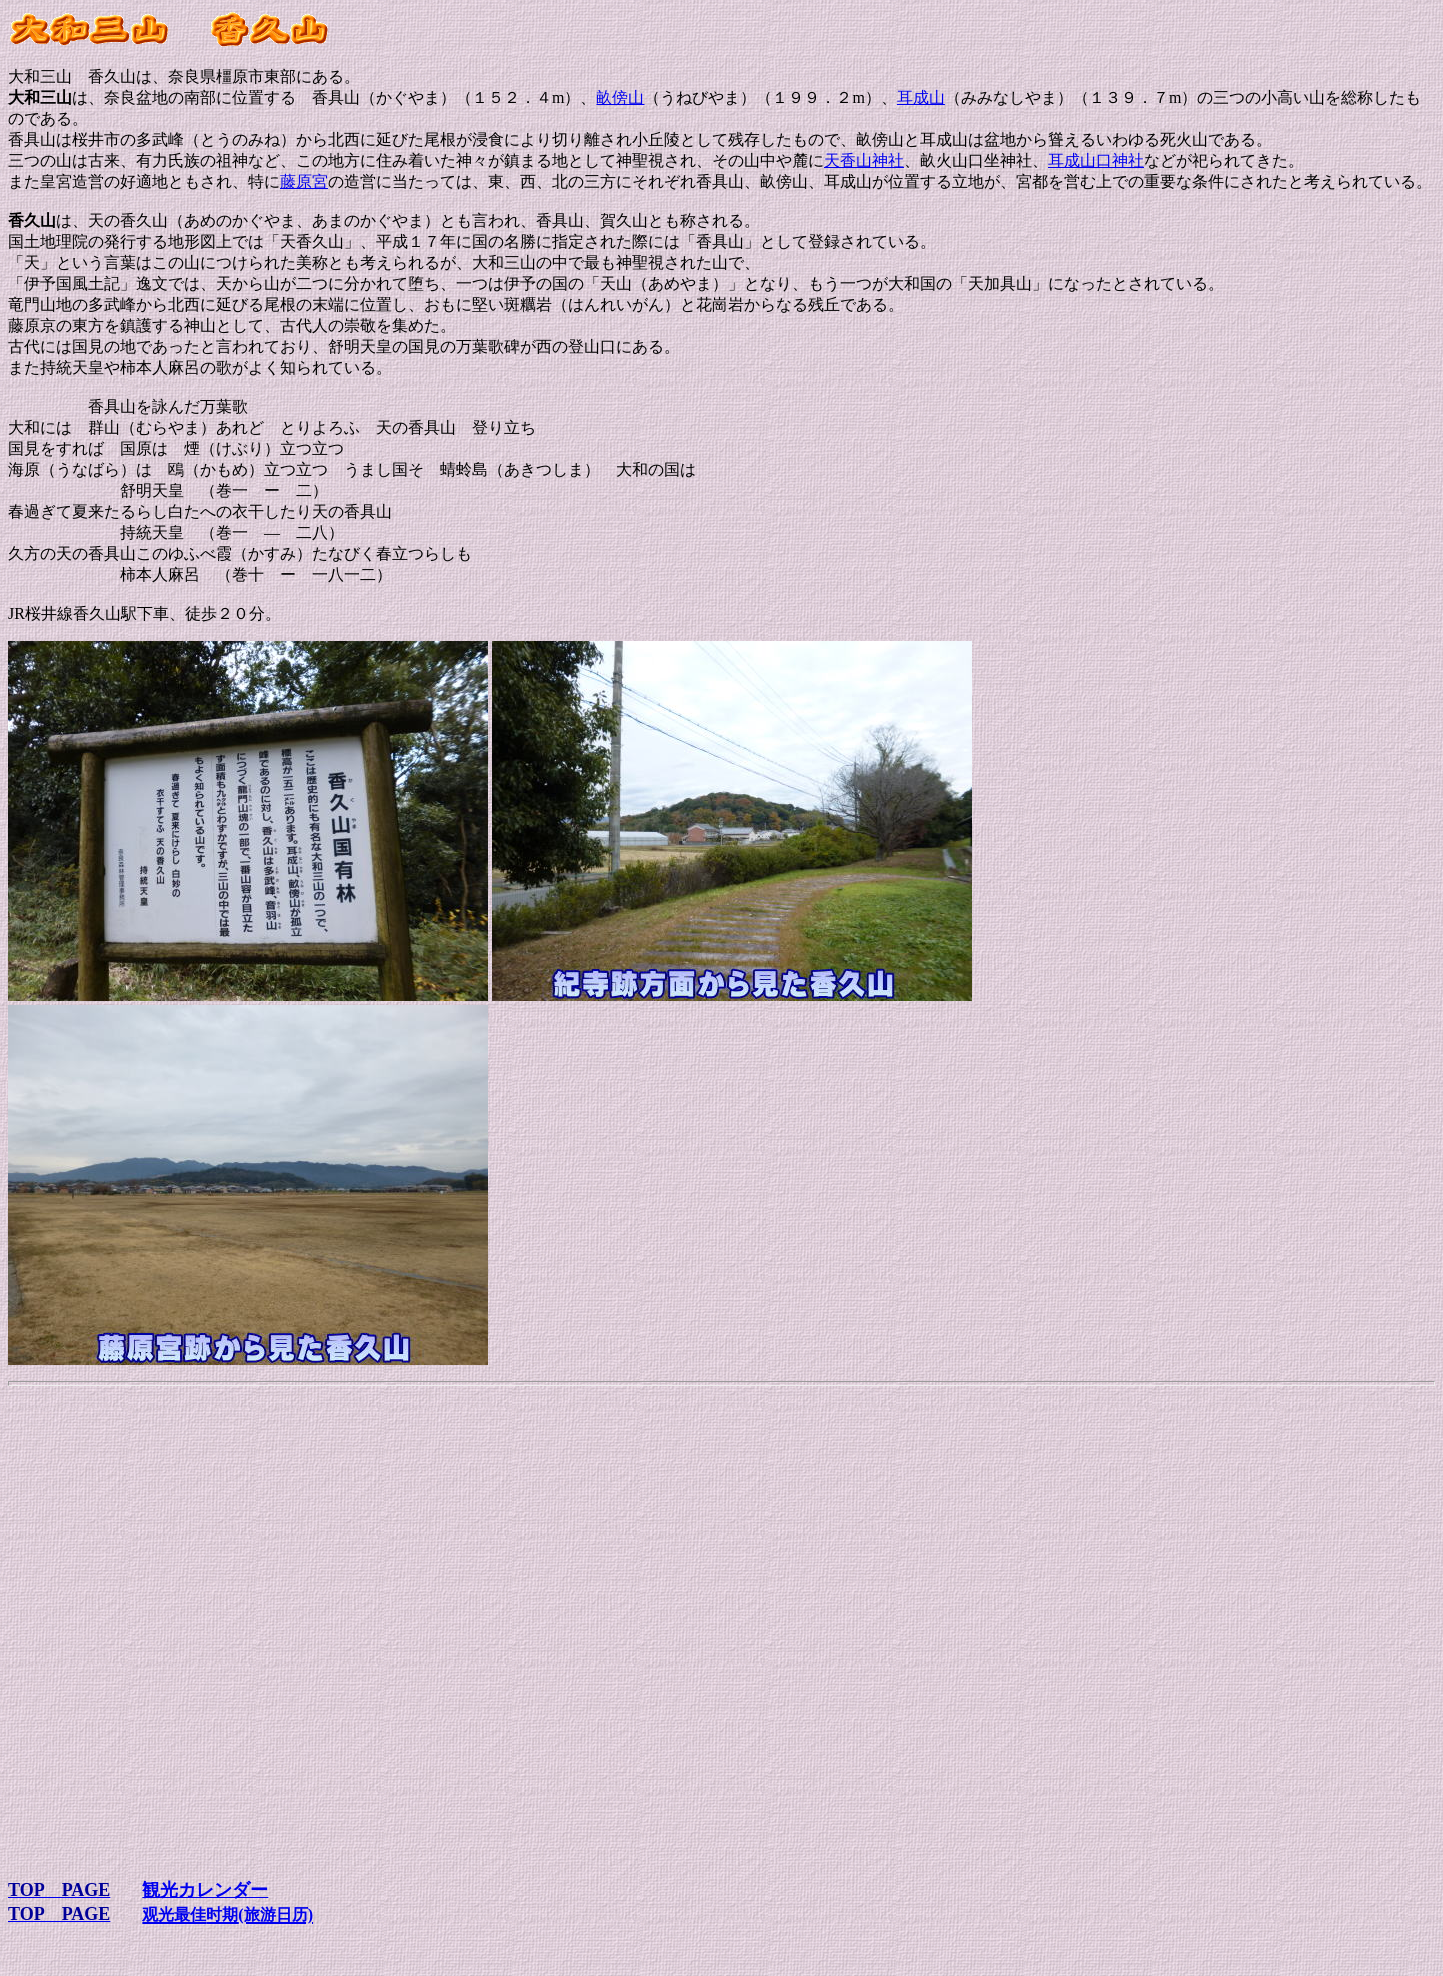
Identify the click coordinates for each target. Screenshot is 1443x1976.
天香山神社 (864, 160)
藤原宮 (304, 181)
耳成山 (921, 97)
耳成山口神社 (1096, 160)
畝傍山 (620, 97)
